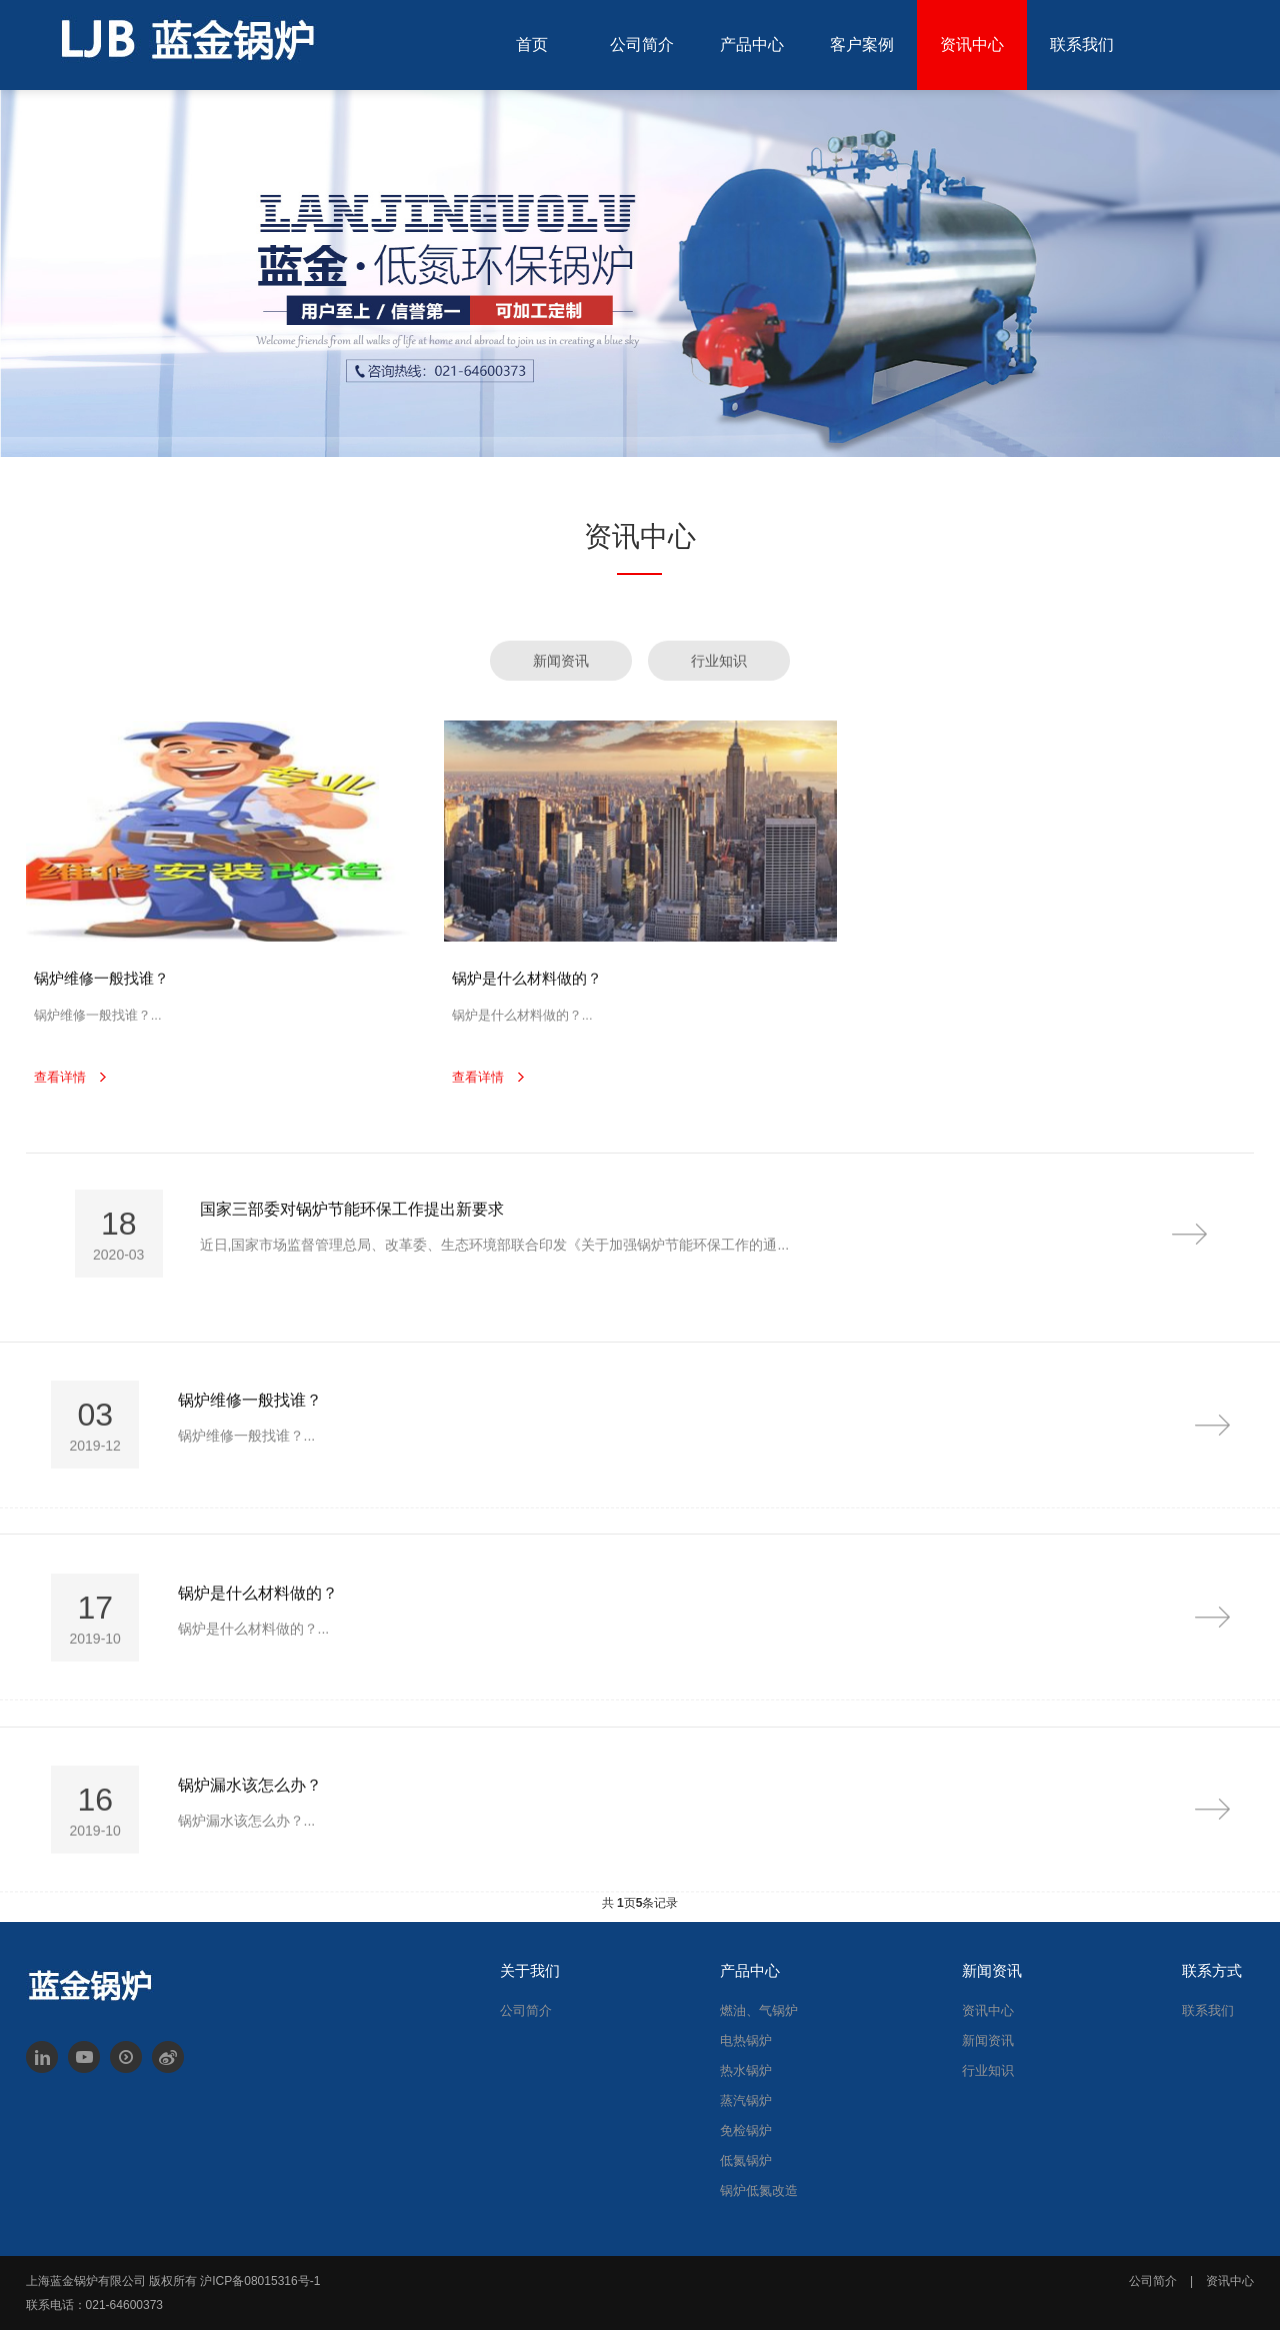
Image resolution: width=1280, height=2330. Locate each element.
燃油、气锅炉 (759, 2010)
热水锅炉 (746, 2070)
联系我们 (1208, 2010)
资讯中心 (988, 2010)
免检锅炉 (746, 2130)
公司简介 (526, 2010)
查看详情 (60, 1111)
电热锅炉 (746, 2040)
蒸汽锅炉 (746, 2100)
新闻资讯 (988, 2040)
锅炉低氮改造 (759, 2190)
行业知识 (988, 2070)
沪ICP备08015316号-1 (260, 2281)
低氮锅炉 (746, 2160)
